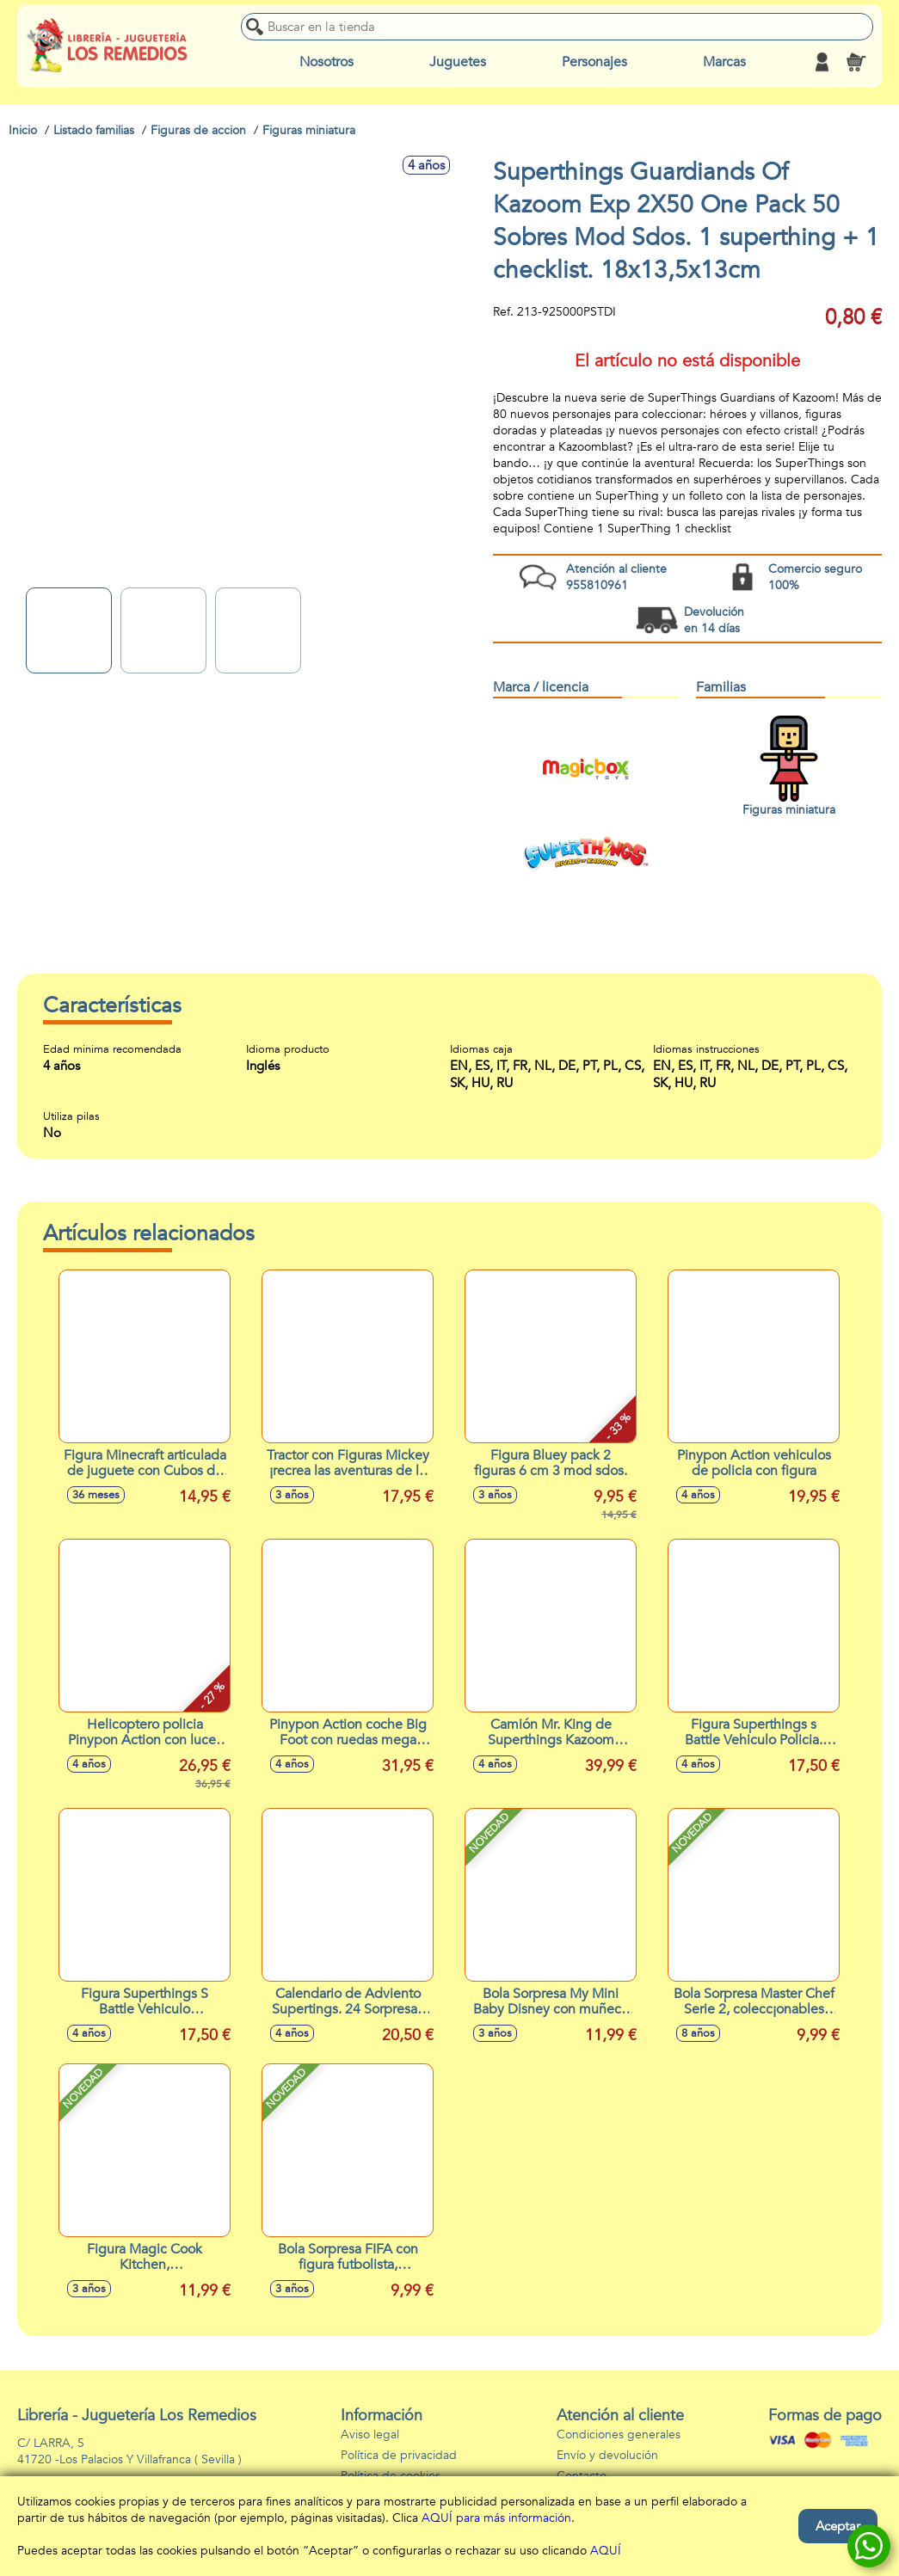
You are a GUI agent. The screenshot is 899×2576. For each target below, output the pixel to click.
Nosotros (326, 61)
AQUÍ (605, 2550)
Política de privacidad (399, 2455)
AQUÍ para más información (496, 2518)
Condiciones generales (618, 2434)
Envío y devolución (607, 2455)
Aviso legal (370, 2434)
